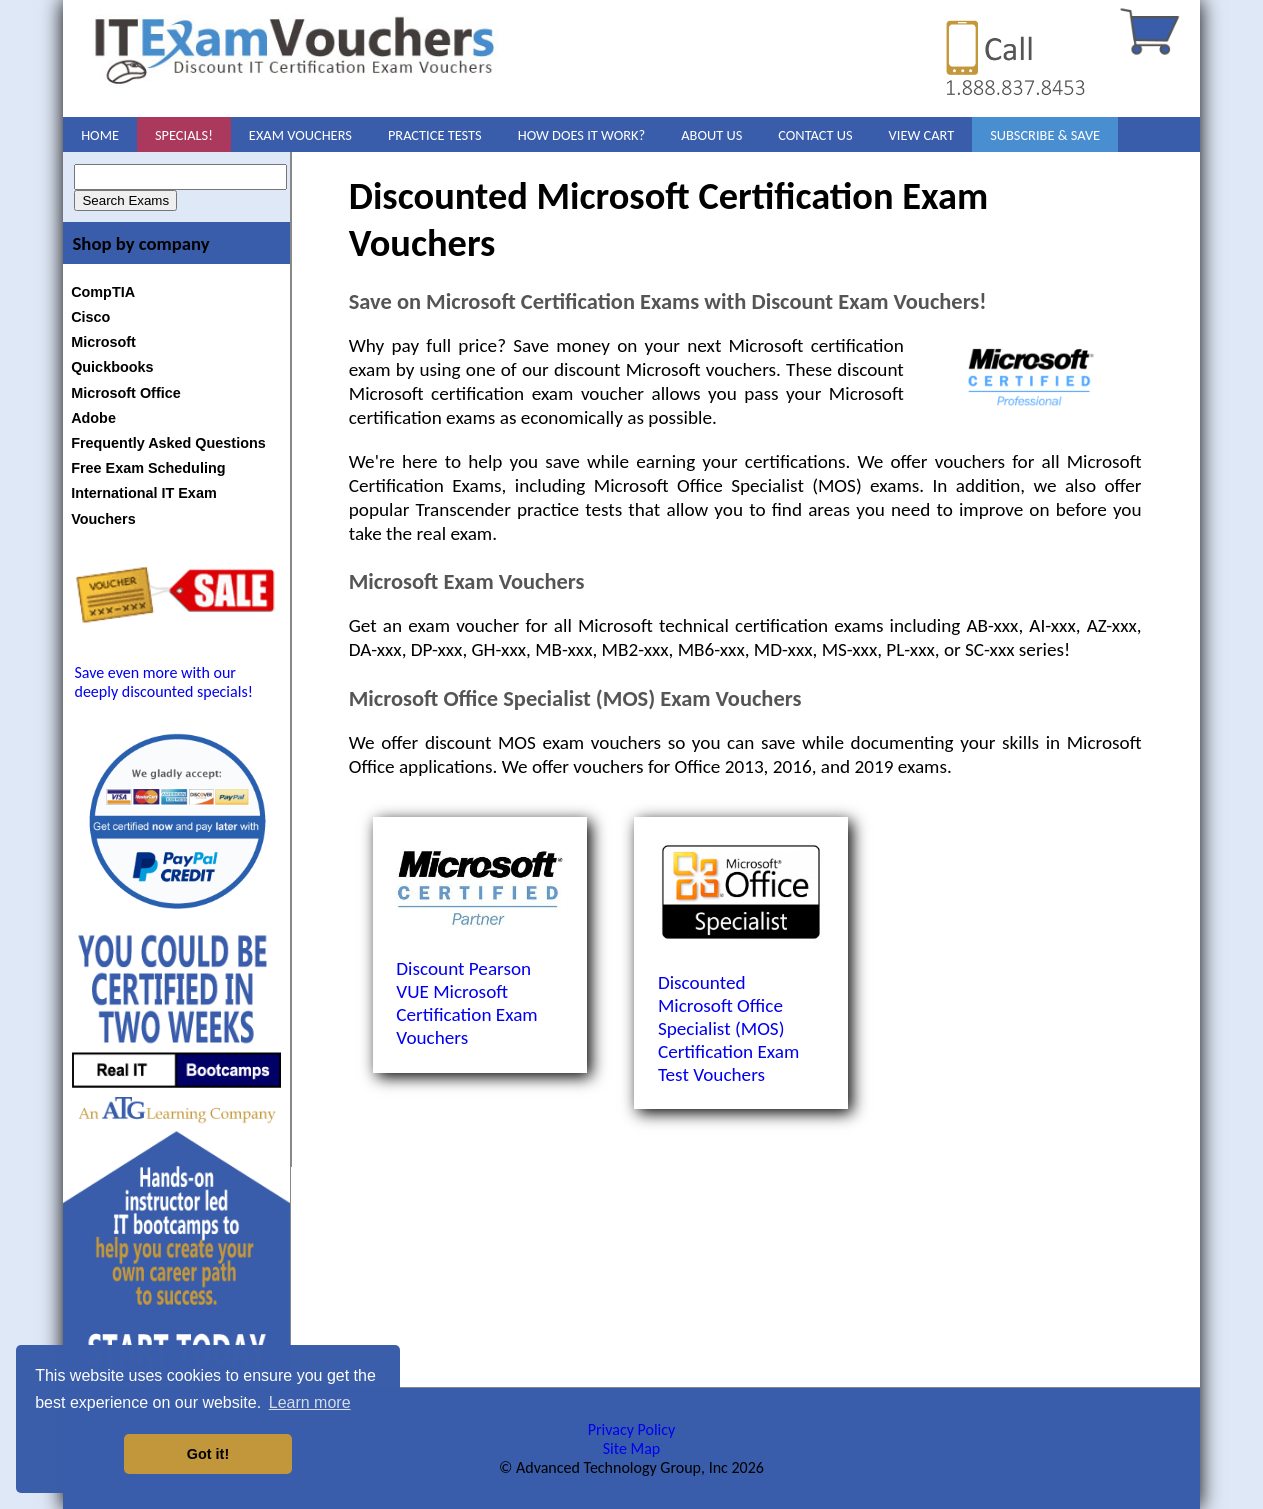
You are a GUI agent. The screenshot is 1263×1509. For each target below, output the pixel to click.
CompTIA (103, 292)
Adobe (93, 418)
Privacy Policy (632, 1429)
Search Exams (125, 200)
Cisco (90, 317)
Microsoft (103, 342)
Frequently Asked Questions (168, 443)
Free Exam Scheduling (148, 468)
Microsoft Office (126, 393)
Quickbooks (112, 367)
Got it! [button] (208, 1454)
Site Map (632, 1448)
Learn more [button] (310, 1402)
